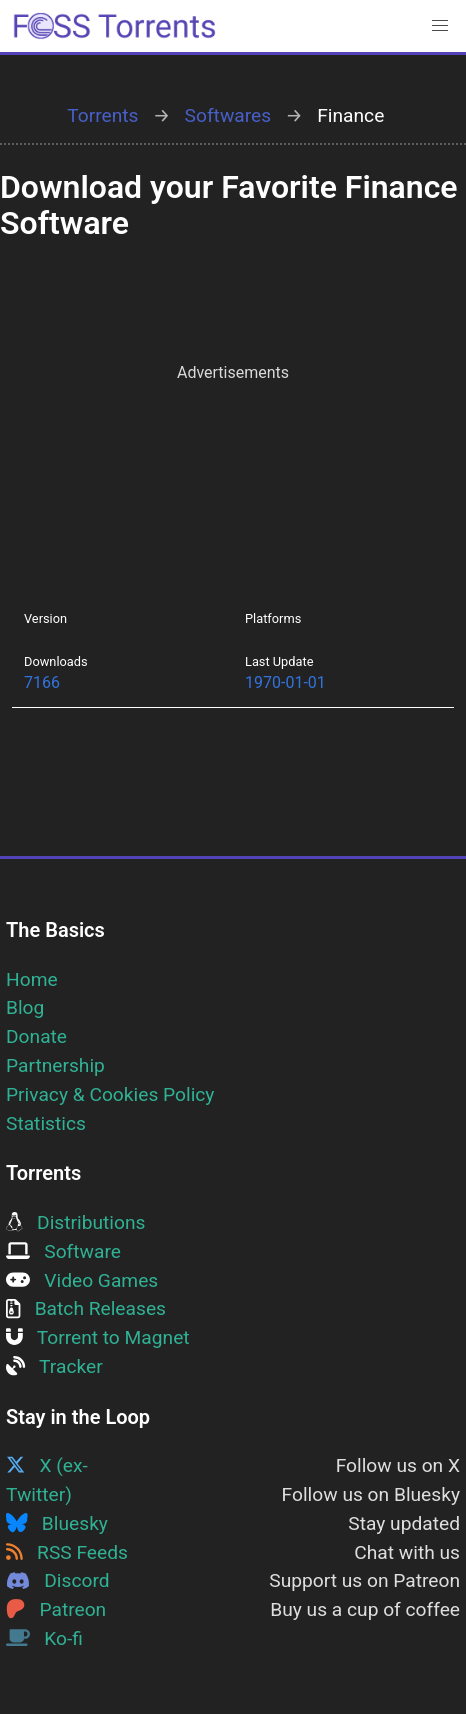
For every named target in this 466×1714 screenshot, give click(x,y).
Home (32, 979)
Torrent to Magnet (98, 1337)
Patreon (56, 1609)
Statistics (46, 1123)
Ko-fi (44, 1638)
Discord (58, 1580)
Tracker (54, 1366)
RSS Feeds (67, 1552)
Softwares (228, 115)
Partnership (55, 1065)
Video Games (82, 1280)
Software (63, 1251)
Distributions (75, 1222)
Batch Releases (86, 1308)
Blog (25, 1007)
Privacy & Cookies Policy (110, 1094)
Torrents (102, 115)
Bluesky (57, 1523)
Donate (36, 1036)
